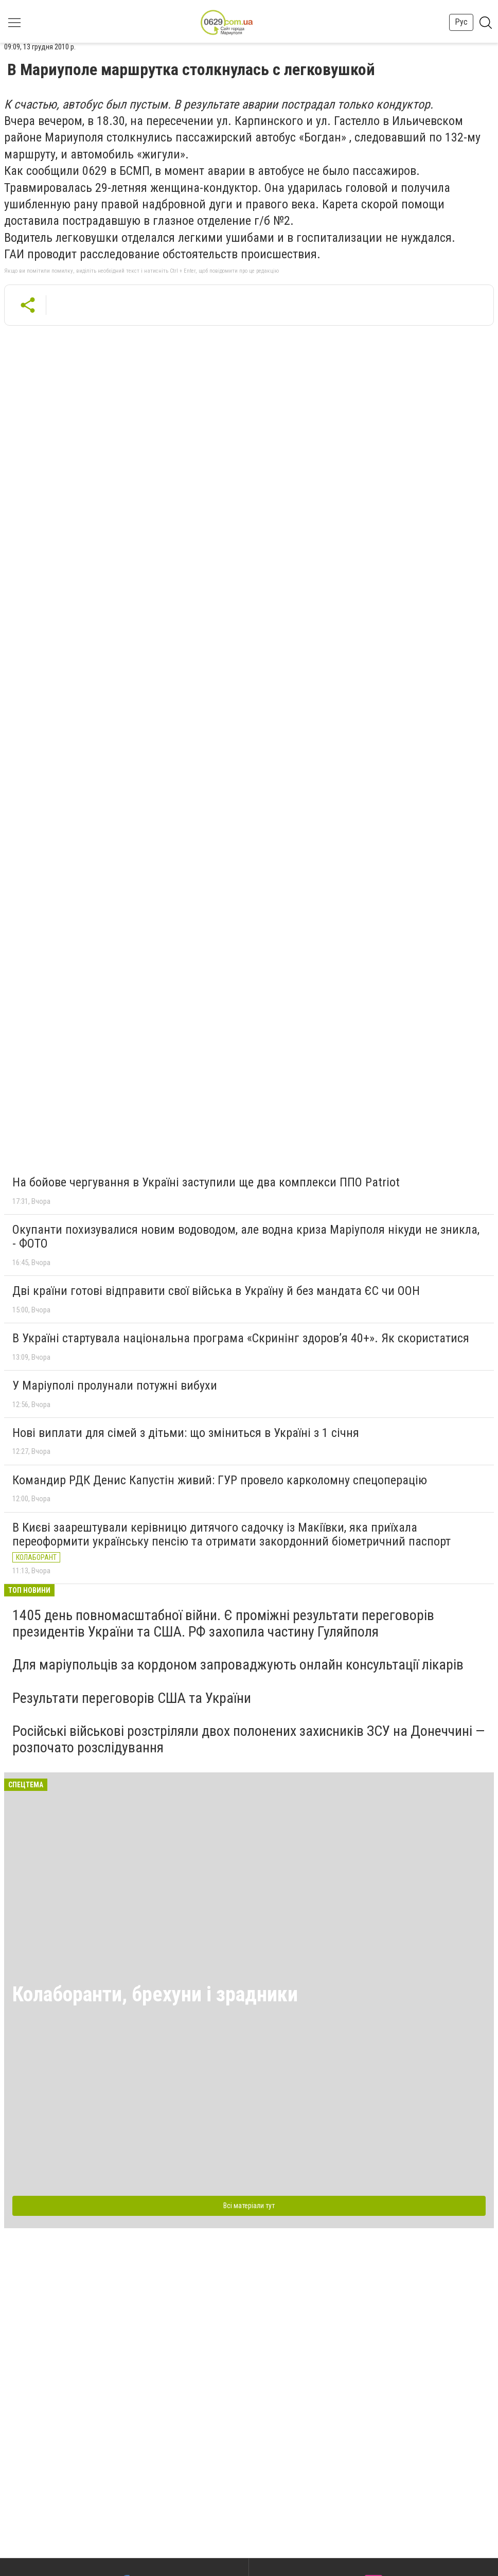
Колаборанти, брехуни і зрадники (155, 1994)
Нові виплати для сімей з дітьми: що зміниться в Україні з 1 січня (185, 1433)
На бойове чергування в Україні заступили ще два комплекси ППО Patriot (206, 1182)
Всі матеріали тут (249, 2205)
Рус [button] (461, 22)
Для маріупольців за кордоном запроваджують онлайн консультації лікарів (238, 1664)
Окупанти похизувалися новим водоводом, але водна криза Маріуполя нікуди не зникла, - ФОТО (245, 1236)
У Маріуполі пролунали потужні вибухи (114, 1385)
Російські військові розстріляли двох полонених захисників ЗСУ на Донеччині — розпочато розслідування (248, 1739)
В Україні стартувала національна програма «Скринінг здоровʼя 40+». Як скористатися (240, 1338)
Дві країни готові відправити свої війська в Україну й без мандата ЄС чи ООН (216, 1291)
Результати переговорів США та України (131, 1698)
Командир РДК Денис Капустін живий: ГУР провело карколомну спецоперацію (219, 1480)
